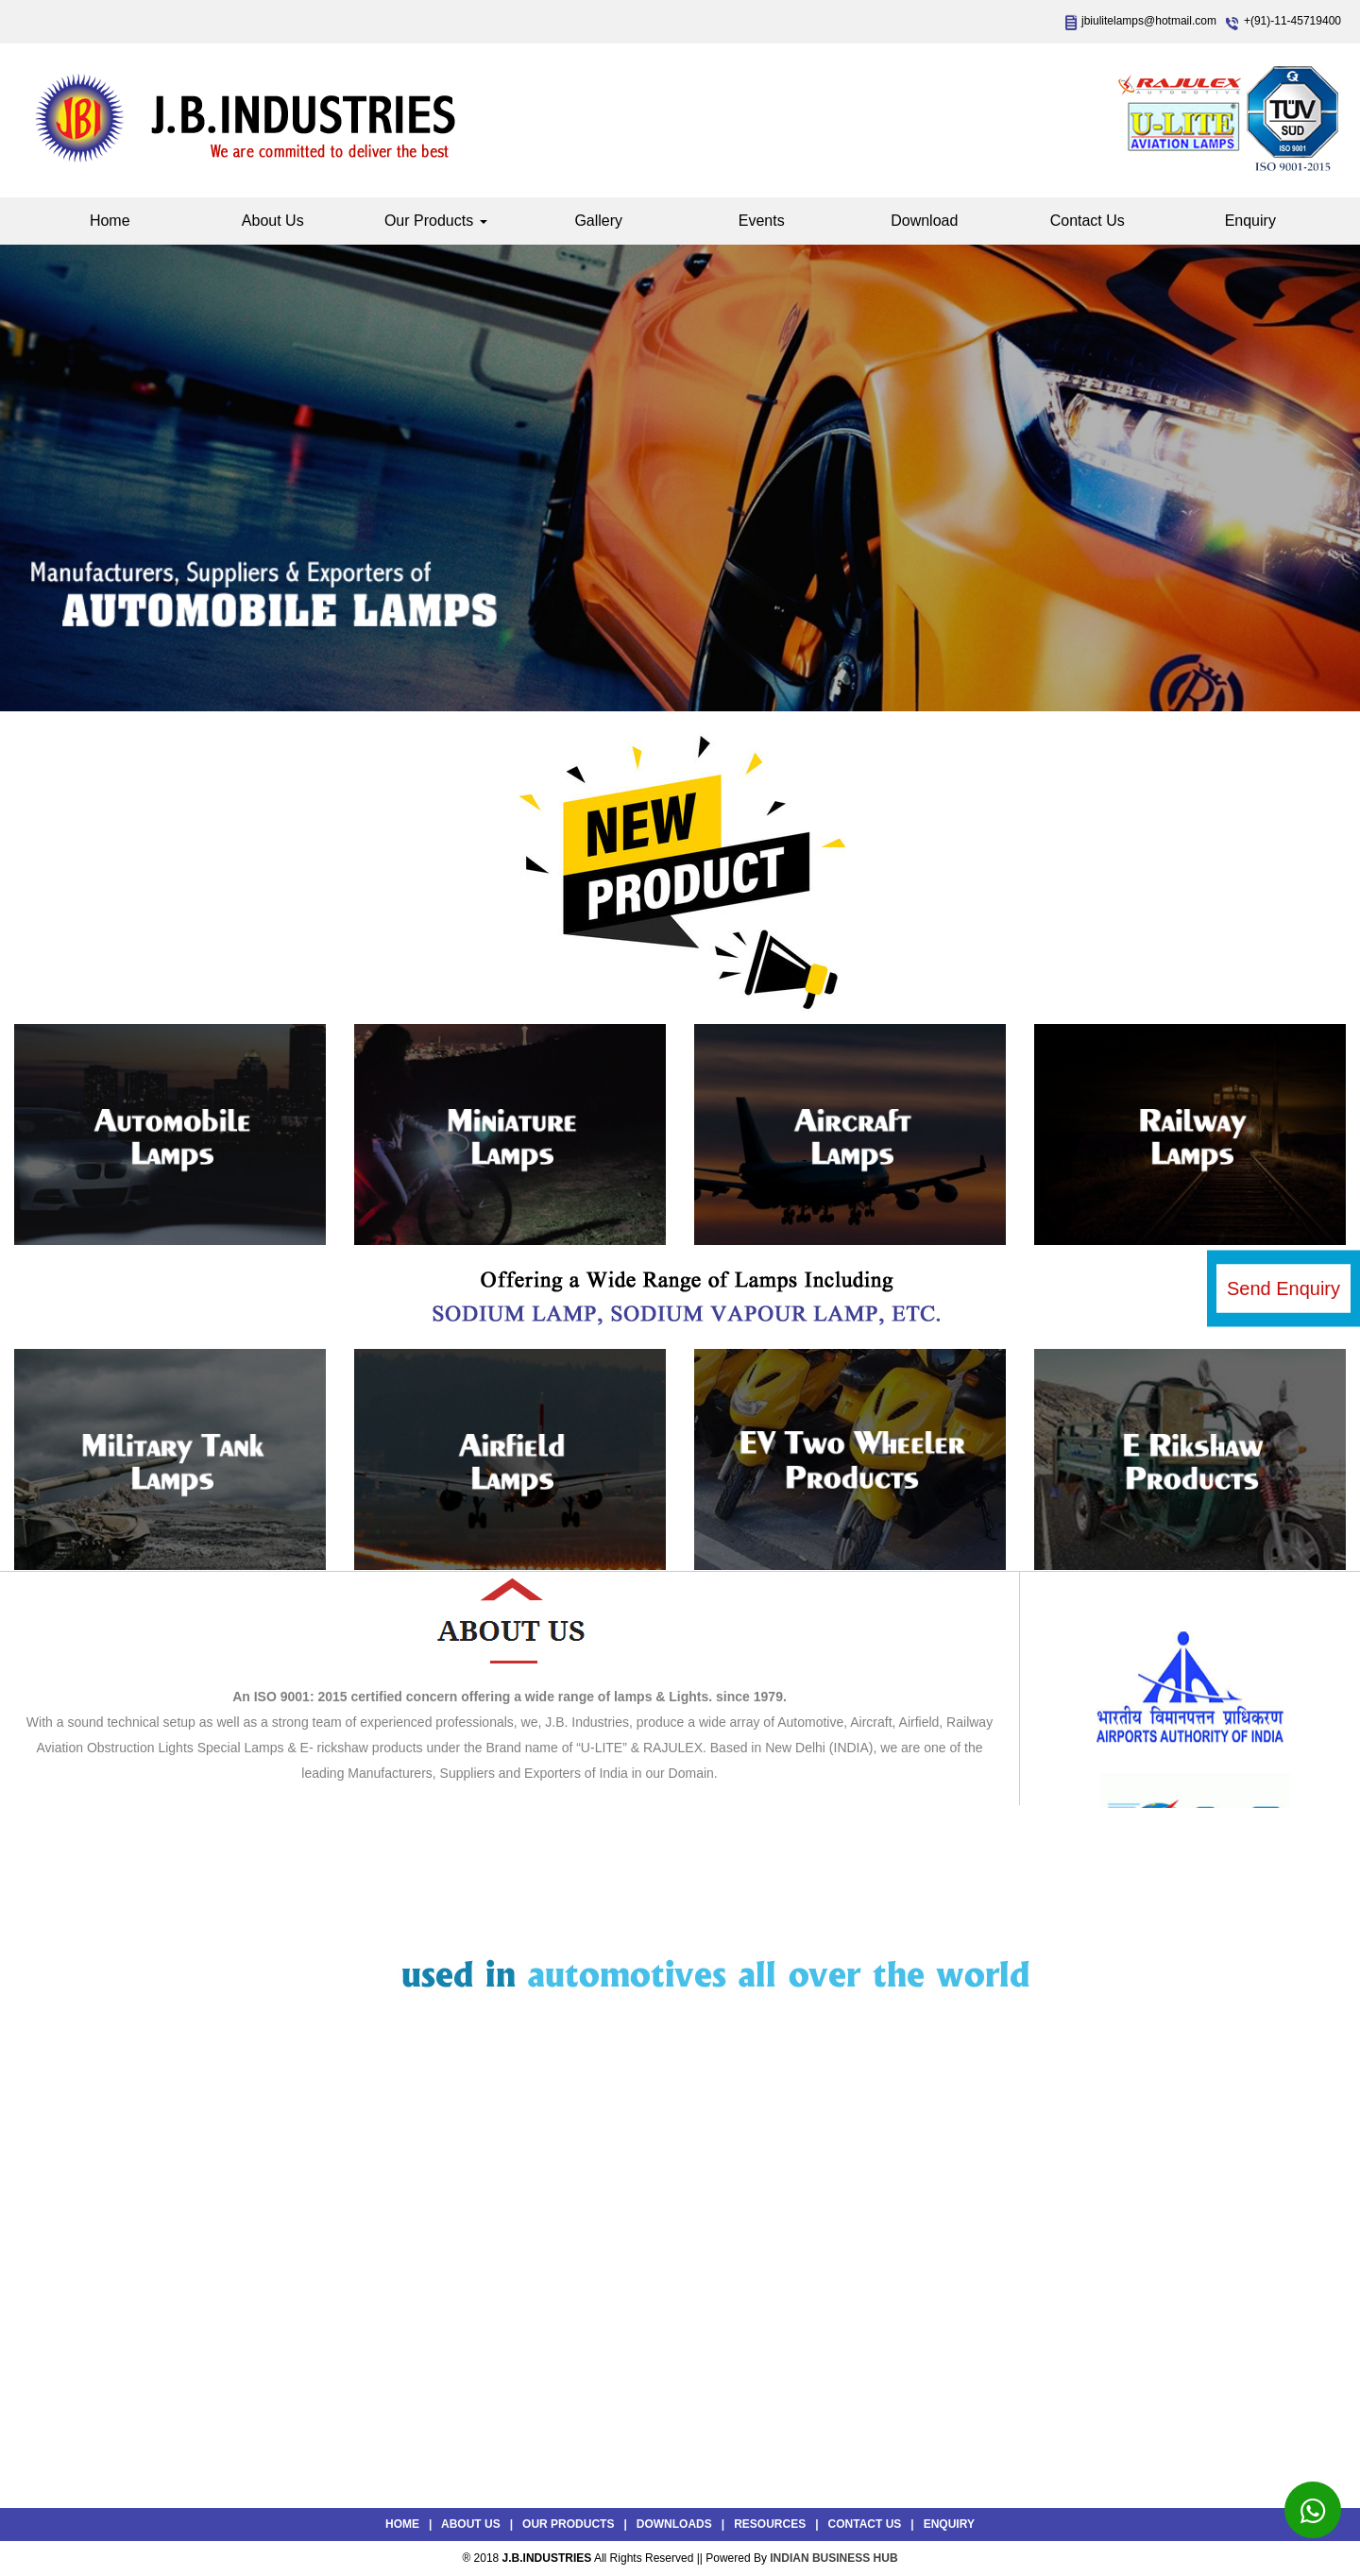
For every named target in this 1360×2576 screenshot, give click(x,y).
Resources (770, 2524)
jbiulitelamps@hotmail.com (1148, 20)
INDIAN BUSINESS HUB (833, 2558)
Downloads (674, 2524)
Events (762, 221)
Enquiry (1250, 221)
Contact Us (1087, 221)
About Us (273, 221)
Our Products (435, 221)
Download (924, 221)
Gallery (598, 221)
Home (110, 221)
